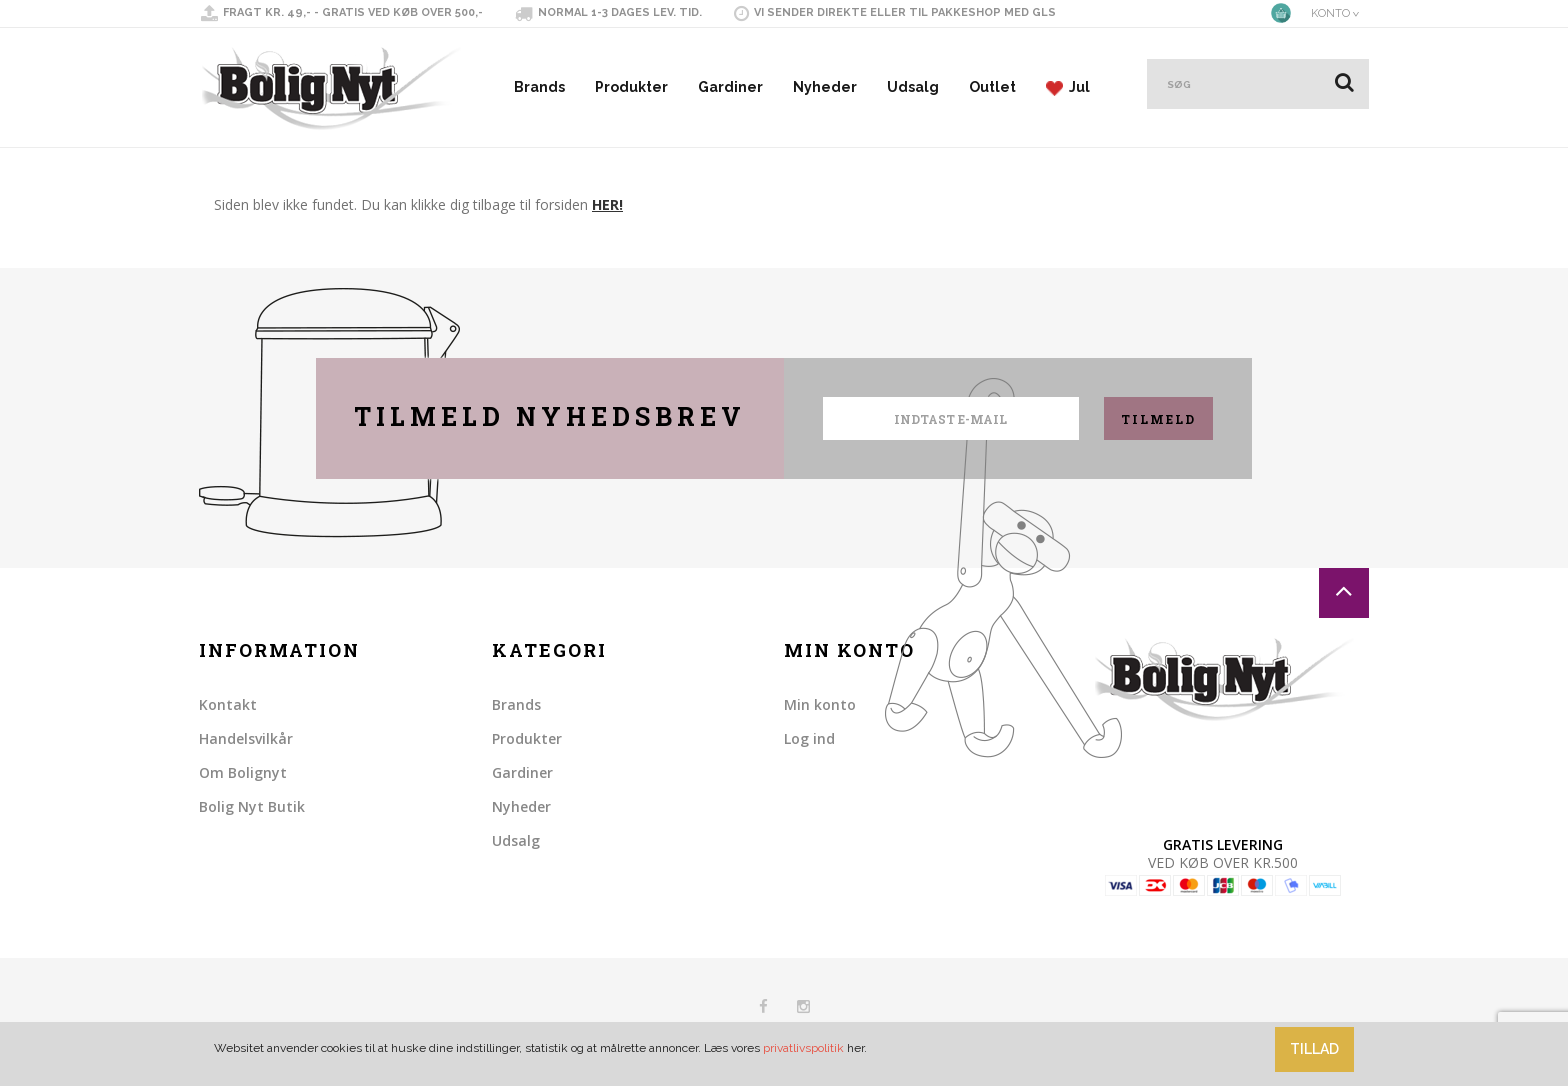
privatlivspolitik (803, 1048)
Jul (1068, 87)
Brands (539, 87)
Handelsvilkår (246, 738)
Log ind (809, 738)
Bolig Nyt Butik (252, 806)
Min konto (820, 704)
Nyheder (825, 87)
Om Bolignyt (243, 772)
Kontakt (228, 704)
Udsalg (913, 87)
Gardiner (730, 87)
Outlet (992, 87)
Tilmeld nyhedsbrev (550, 416)
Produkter (631, 87)
